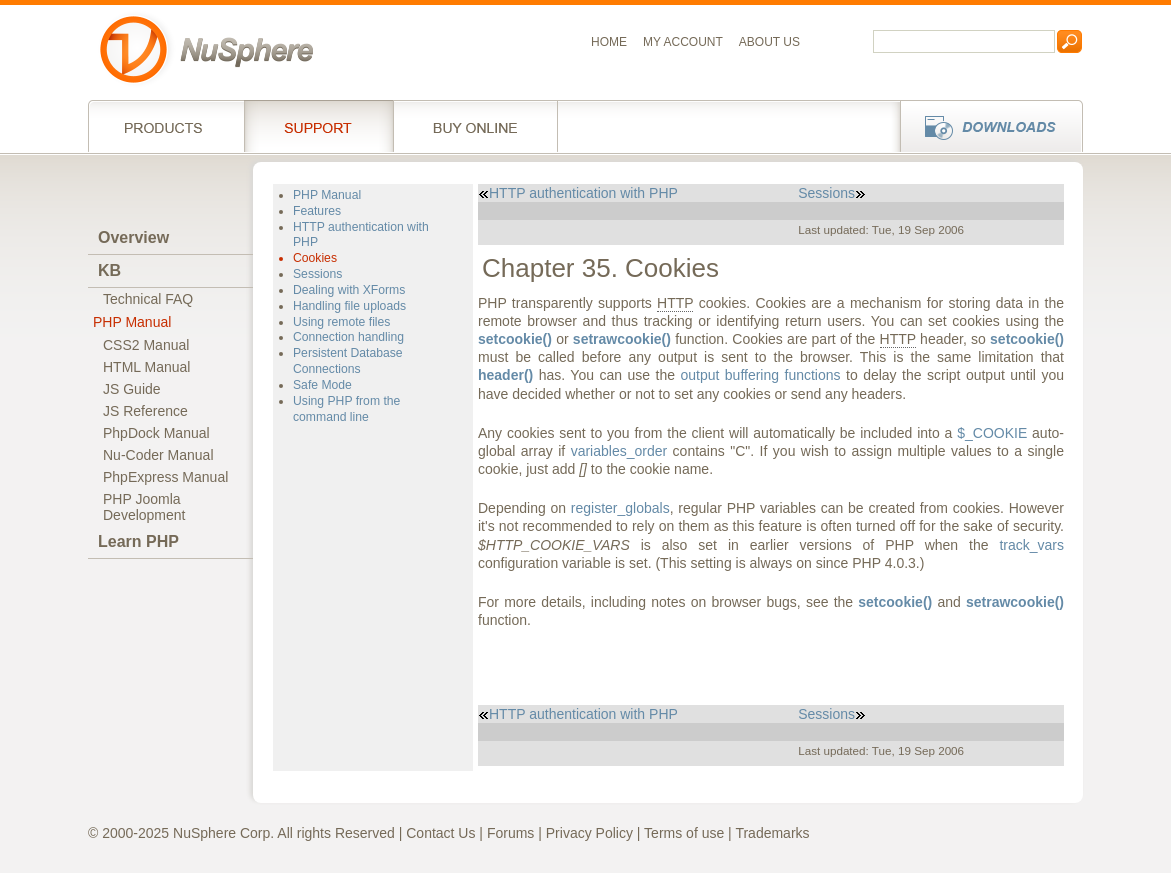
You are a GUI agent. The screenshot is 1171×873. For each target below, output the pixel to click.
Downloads (985, 126)
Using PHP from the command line (346, 409)
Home (609, 42)
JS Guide (132, 389)
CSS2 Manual (146, 345)
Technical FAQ (148, 299)
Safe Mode (322, 385)
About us (769, 42)
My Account (683, 42)
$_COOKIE (992, 433)
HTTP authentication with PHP (578, 193)
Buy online (475, 126)
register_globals (620, 508)
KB (109, 270)
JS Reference (145, 411)
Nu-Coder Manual (158, 455)
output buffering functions (760, 375)
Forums (510, 833)
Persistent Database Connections (348, 361)
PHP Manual (132, 322)
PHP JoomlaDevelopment (144, 507)
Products (166, 126)
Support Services (318, 126)
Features (317, 211)
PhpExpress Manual (165, 477)
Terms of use (684, 833)
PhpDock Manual (156, 433)
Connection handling (348, 337)
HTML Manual (146, 367)
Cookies (315, 258)
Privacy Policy (589, 833)
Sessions (317, 274)
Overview (133, 237)
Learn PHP (138, 541)
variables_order (619, 451)
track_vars (1031, 545)
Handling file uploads (349, 306)
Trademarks (772, 833)
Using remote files (341, 322)
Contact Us (440, 833)
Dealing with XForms (349, 290)
